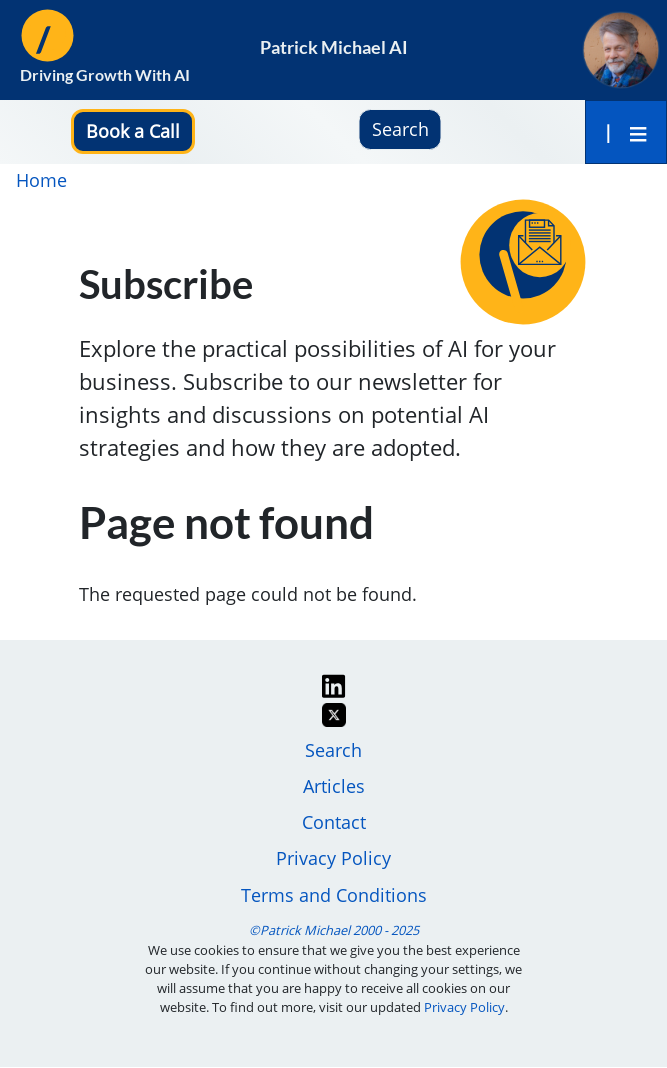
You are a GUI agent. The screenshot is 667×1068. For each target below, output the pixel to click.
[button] (133, 131)
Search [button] (400, 129)
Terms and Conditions (334, 895)
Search (333, 750)
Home (41, 180)
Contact (334, 822)
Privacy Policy (333, 858)
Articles (334, 786)
